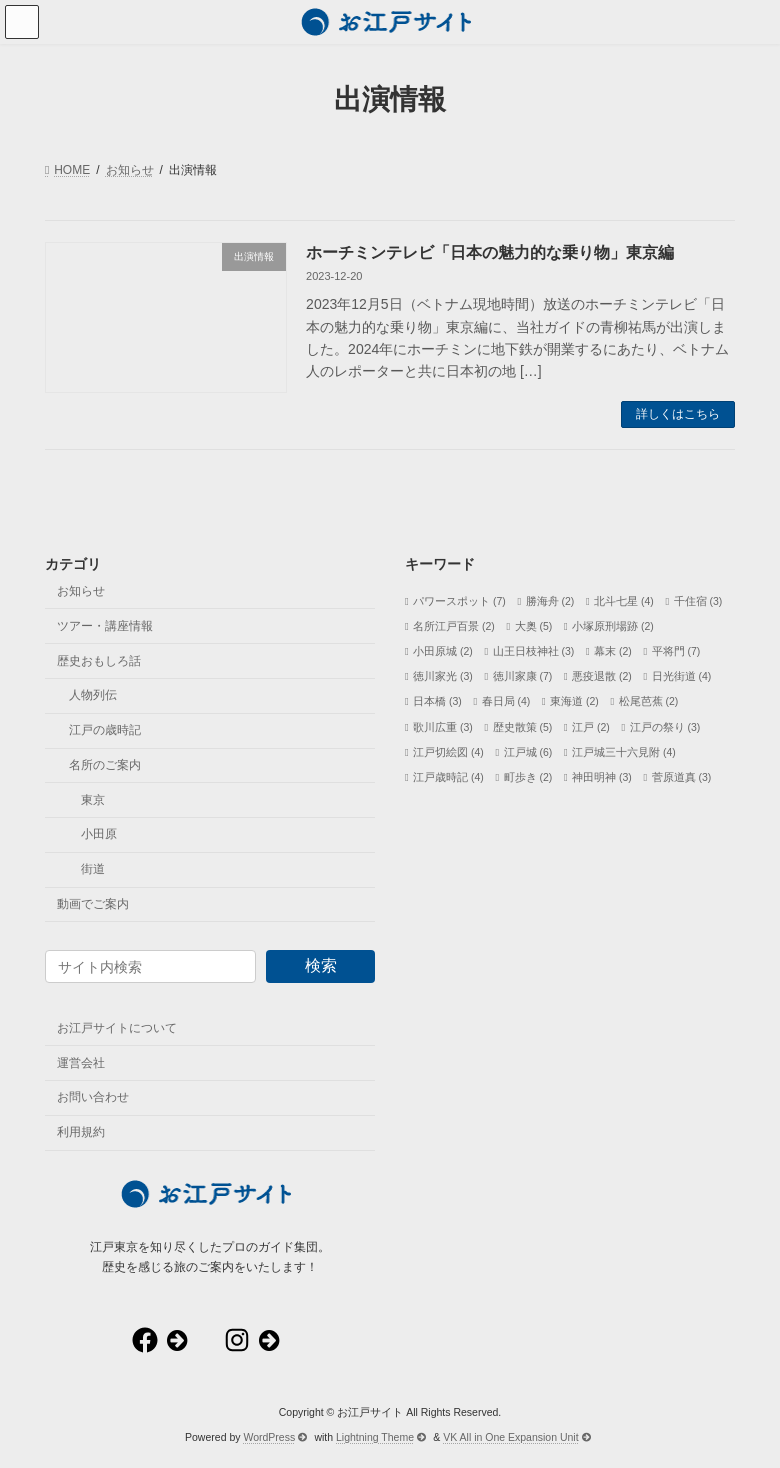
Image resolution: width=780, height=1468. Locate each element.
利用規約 (81, 1132)
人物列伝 (93, 695)
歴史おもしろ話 (99, 660)
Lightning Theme (381, 1437)
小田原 (99, 834)
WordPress (275, 1437)
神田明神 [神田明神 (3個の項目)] (602, 777)
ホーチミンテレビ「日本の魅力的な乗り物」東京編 (490, 252)
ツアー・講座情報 (105, 626)
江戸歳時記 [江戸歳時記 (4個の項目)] (448, 777)
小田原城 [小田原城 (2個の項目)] (443, 651)
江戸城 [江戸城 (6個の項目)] (528, 751)
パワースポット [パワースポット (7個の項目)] (459, 600)
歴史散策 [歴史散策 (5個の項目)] (523, 726)
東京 (93, 799)
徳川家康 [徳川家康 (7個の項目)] (523, 676)
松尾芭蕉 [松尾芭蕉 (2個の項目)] (649, 701)
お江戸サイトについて (117, 1028)
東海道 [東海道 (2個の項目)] (574, 701)
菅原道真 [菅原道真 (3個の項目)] (682, 777)
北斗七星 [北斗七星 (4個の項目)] (624, 600)
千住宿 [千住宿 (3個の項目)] (698, 600)
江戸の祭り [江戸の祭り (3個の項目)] (665, 726)
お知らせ (81, 591)
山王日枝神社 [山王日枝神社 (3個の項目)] (534, 651)
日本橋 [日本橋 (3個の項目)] (437, 701)
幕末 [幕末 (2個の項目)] (613, 651)
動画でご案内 (93, 904)
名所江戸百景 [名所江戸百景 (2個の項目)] (454, 626)
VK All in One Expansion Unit (517, 1437)
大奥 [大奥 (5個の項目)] (534, 626)
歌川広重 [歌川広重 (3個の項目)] (443, 726)
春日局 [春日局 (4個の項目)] (506, 701)
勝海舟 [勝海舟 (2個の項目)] (550, 600)
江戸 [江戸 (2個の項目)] (591, 726)
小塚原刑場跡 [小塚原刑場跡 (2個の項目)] (613, 626)
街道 (93, 869)
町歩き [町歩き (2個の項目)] (528, 777)
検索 (321, 965)
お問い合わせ (93, 1097)
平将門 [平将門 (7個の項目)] (676, 651)
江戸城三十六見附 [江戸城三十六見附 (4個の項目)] (624, 751)
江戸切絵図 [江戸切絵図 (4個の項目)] (448, 751)
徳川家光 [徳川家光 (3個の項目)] (443, 676)
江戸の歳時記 (105, 730)
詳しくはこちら (678, 414)
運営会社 (81, 1062)
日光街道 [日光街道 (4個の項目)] (682, 676)
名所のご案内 (105, 765)
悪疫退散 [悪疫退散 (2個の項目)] (602, 676)
